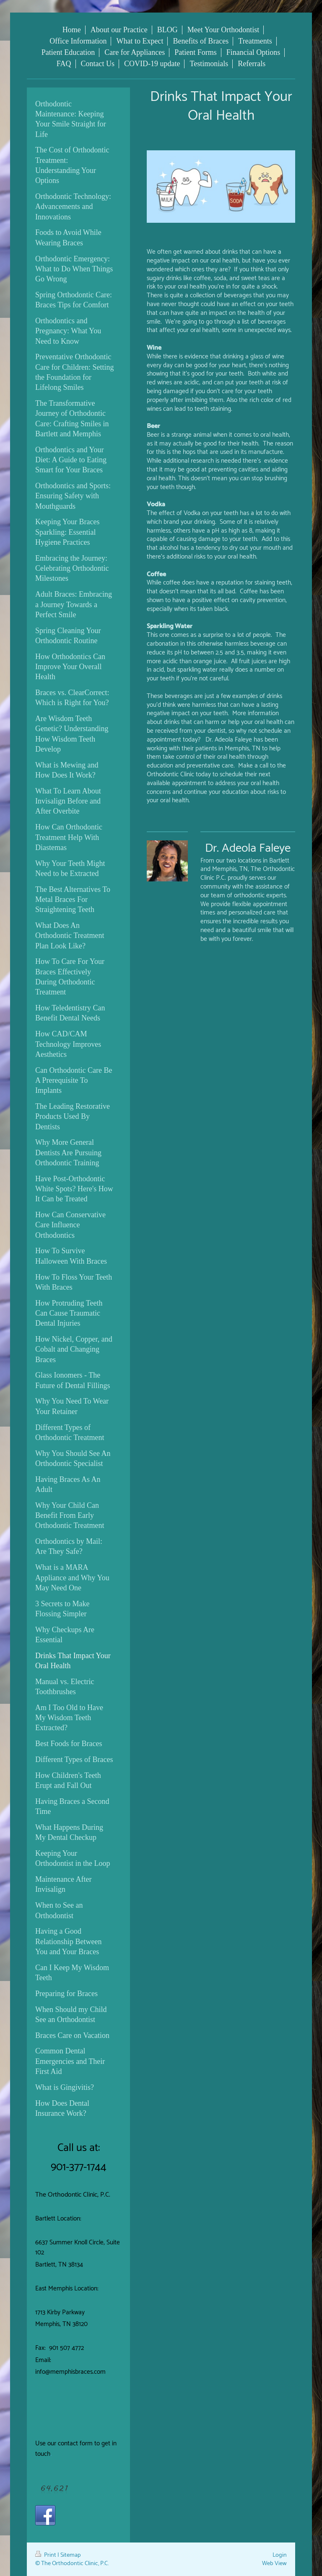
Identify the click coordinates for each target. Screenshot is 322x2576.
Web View (274, 2563)
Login (280, 2555)
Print (46, 2555)
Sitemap (70, 2555)
